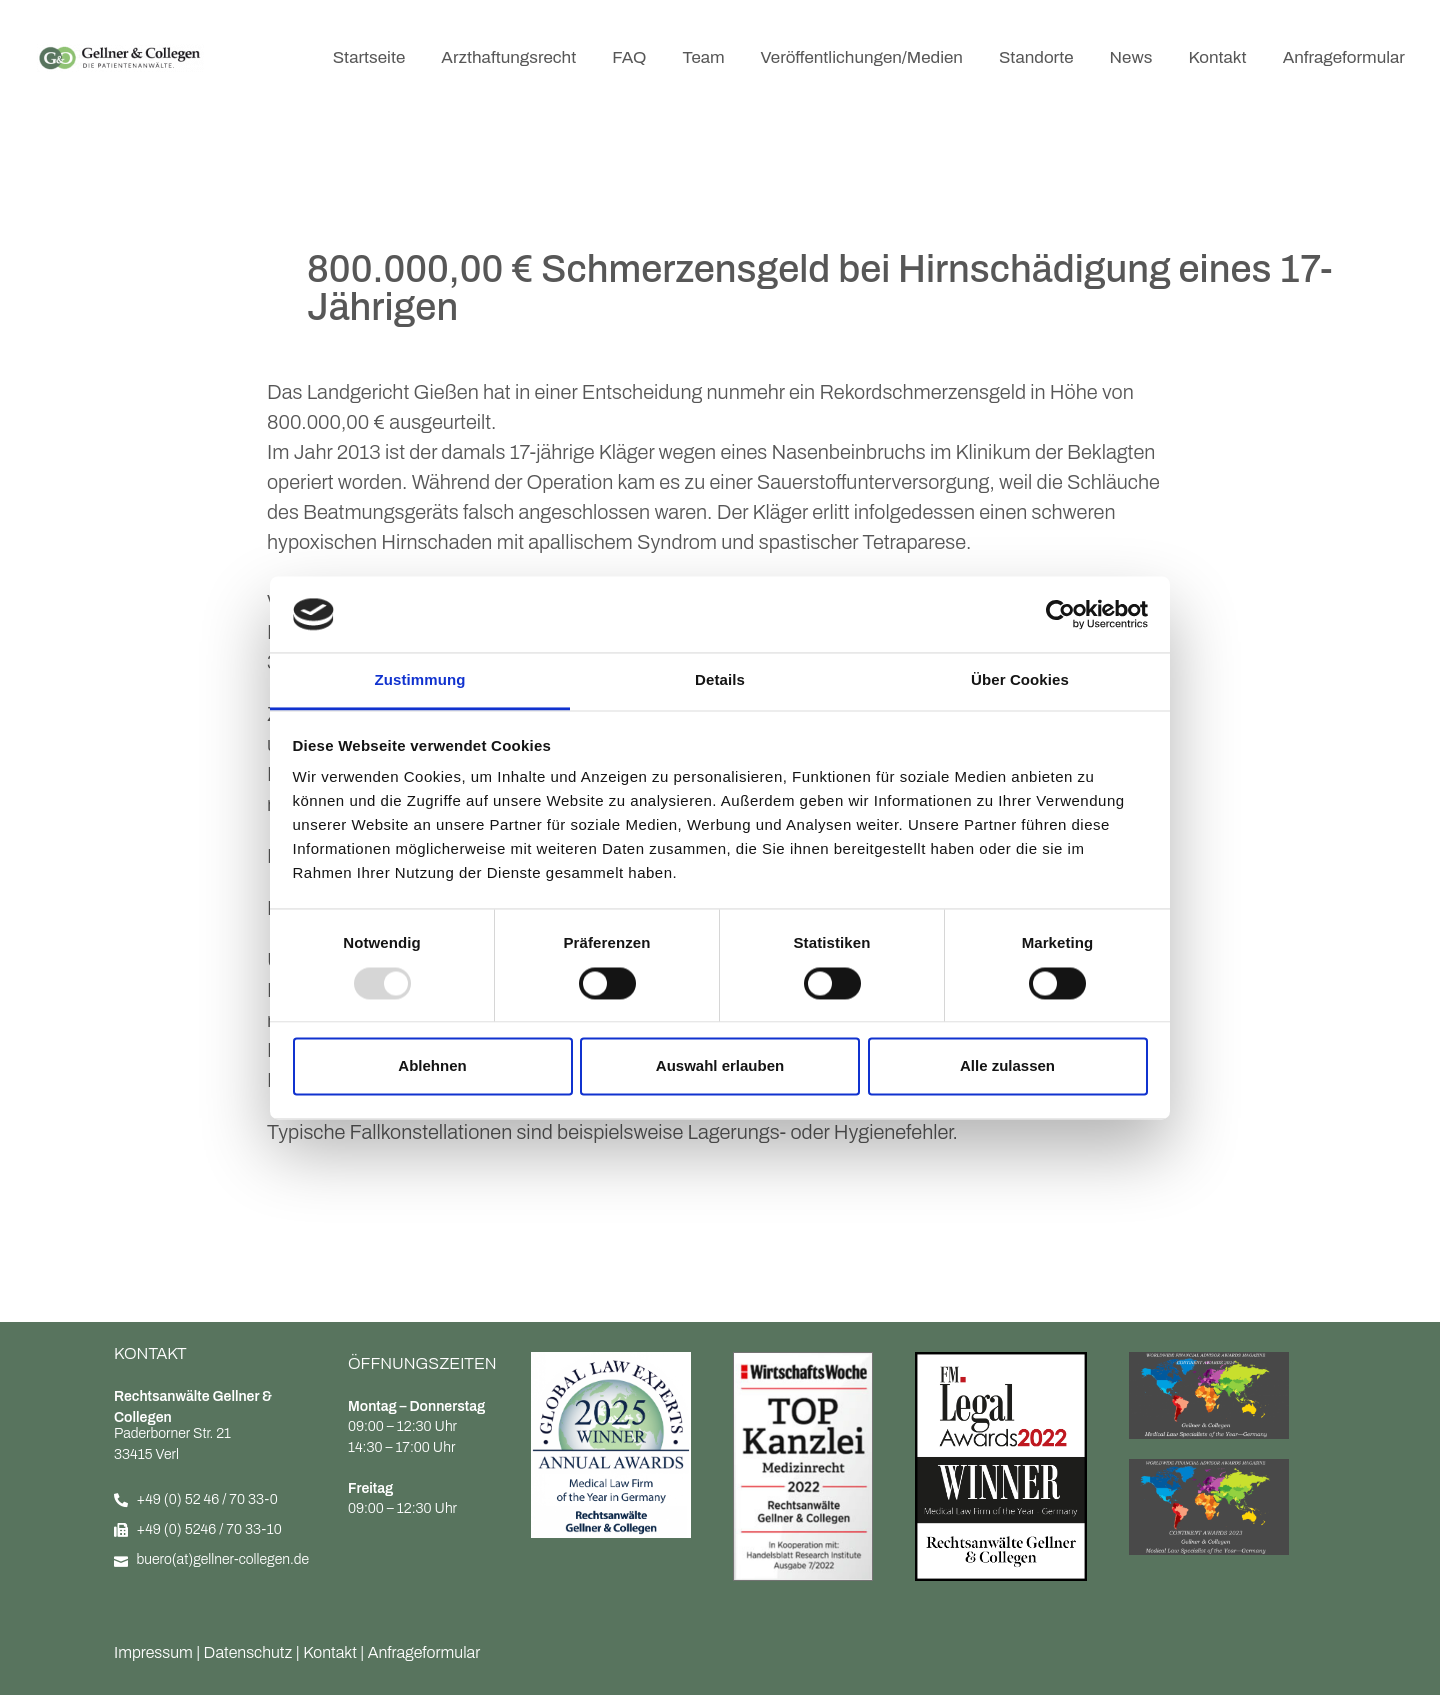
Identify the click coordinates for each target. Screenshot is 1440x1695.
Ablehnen (432, 1066)
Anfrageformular (1344, 57)
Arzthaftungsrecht (508, 57)
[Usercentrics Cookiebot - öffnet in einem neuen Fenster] (1060, 614)
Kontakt (1217, 57)
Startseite (369, 57)
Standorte (1036, 57)
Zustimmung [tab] (420, 680)
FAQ (629, 57)
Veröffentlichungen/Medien (862, 57)
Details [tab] (720, 680)
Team (703, 57)
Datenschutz (248, 1652)
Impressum (153, 1652)
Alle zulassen (1007, 1066)
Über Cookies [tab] (1020, 680)
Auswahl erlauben (720, 1066)
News (1131, 57)
